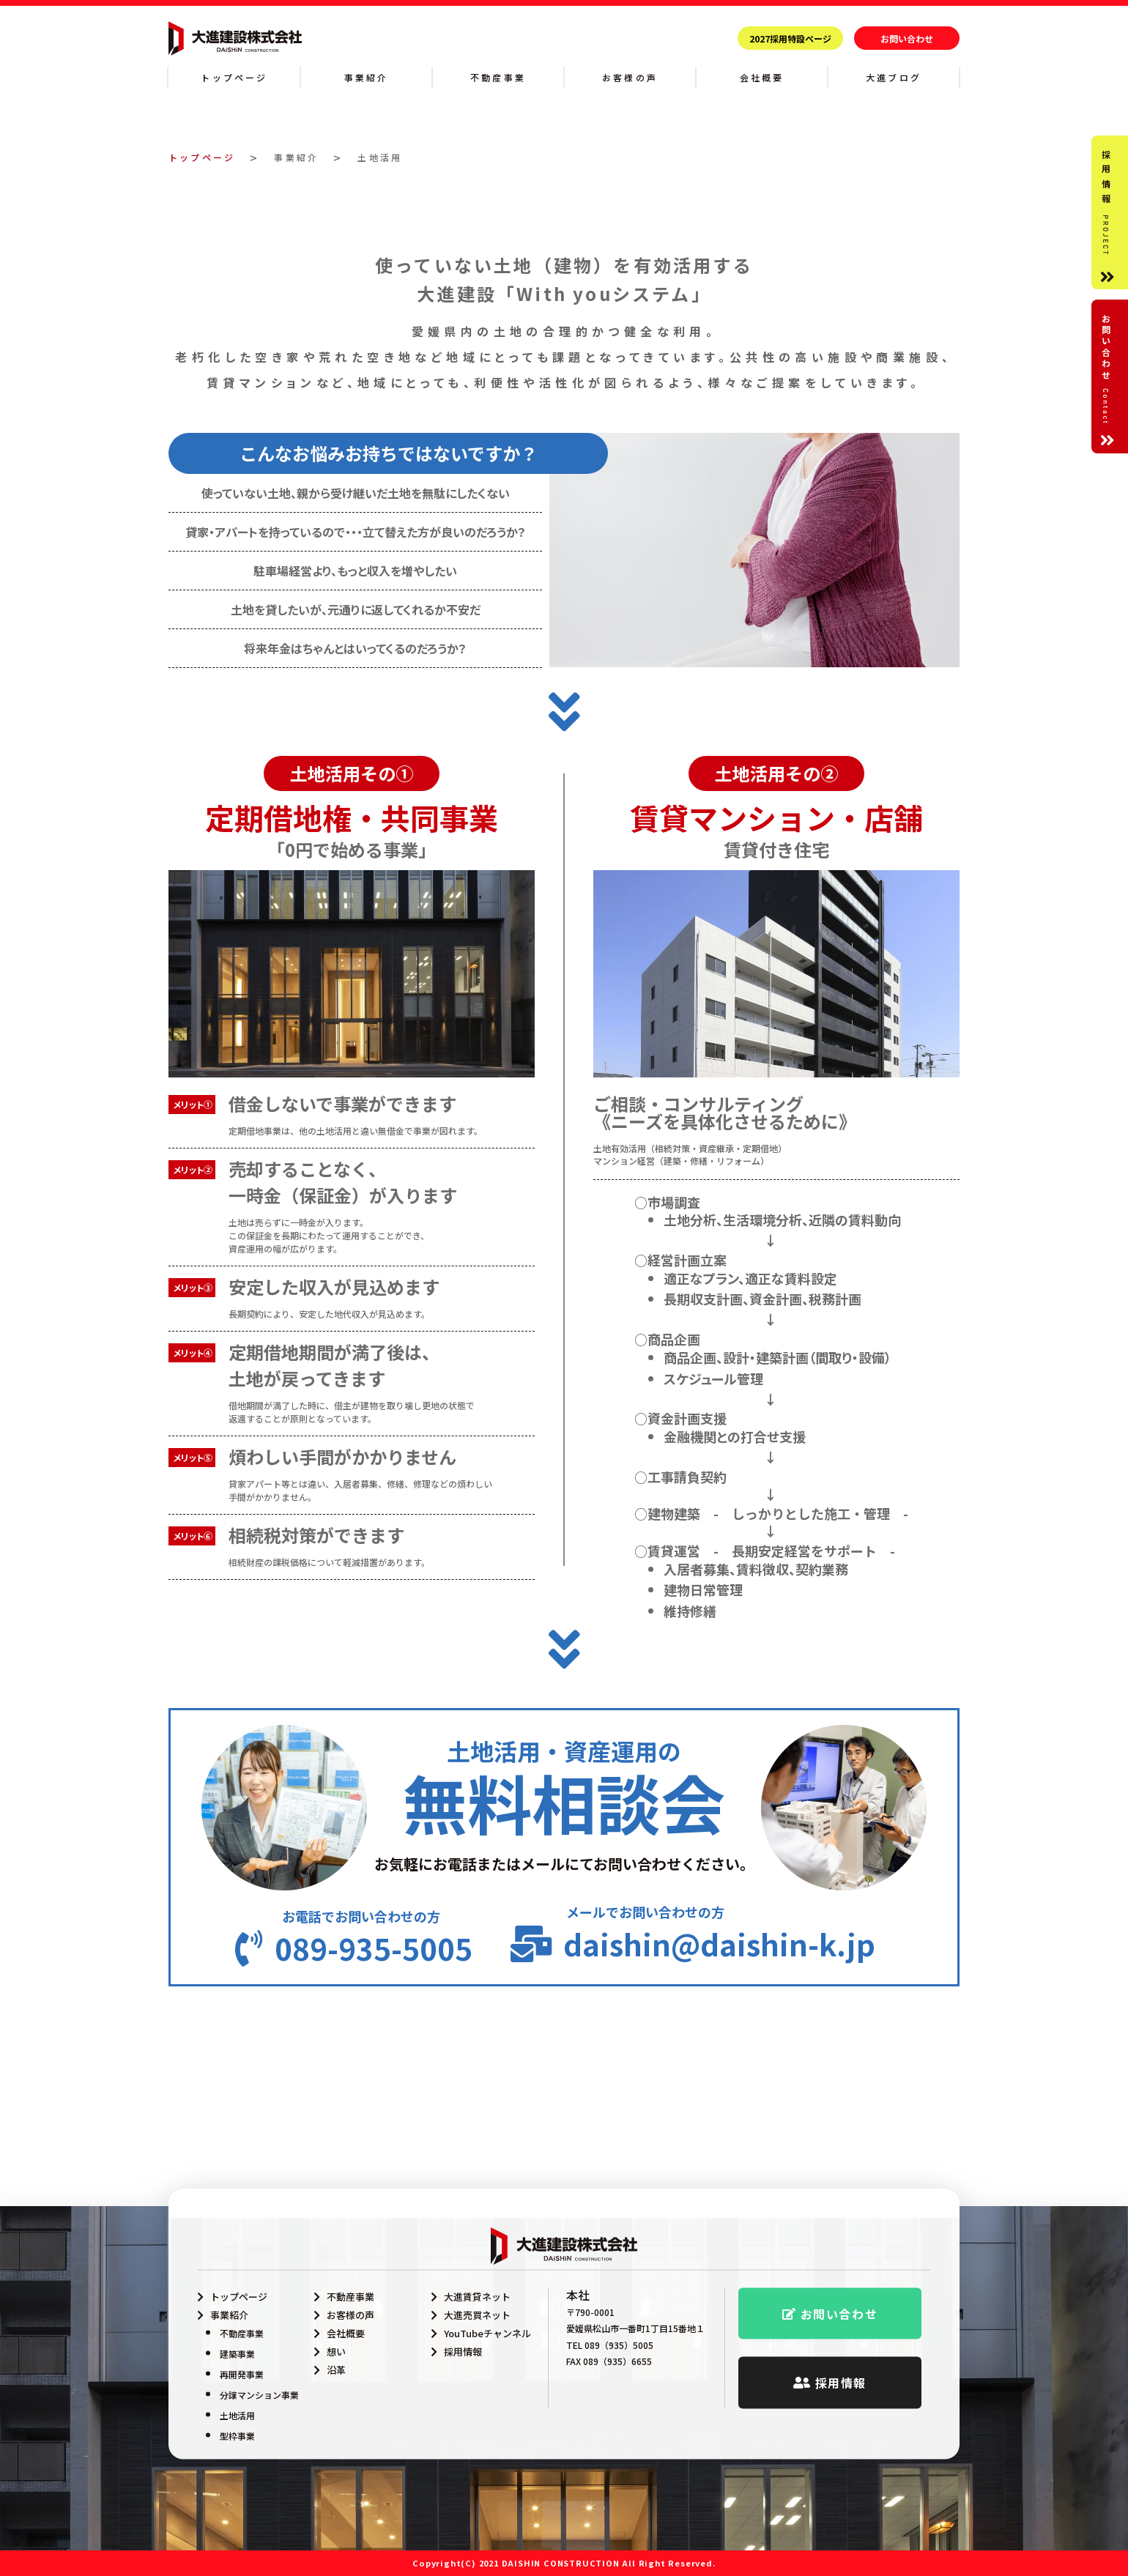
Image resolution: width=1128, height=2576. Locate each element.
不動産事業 (498, 77)
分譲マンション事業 (259, 2394)
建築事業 (237, 2353)
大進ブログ (893, 77)
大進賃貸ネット (477, 2297)
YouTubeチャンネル (487, 2333)
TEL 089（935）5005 (609, 2344)
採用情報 (463, 2351)
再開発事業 (242, 2374)
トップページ (234, 77)
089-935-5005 (373, 2084)
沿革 (336, 2370)
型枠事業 (237, 2436)
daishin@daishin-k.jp (719, 2078)
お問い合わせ (906, 38)
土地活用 (237, 2415)
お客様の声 (630, 77)
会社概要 (762, 77)
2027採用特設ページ (790, 38)
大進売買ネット (477, 2315)
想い (336, 2351)
